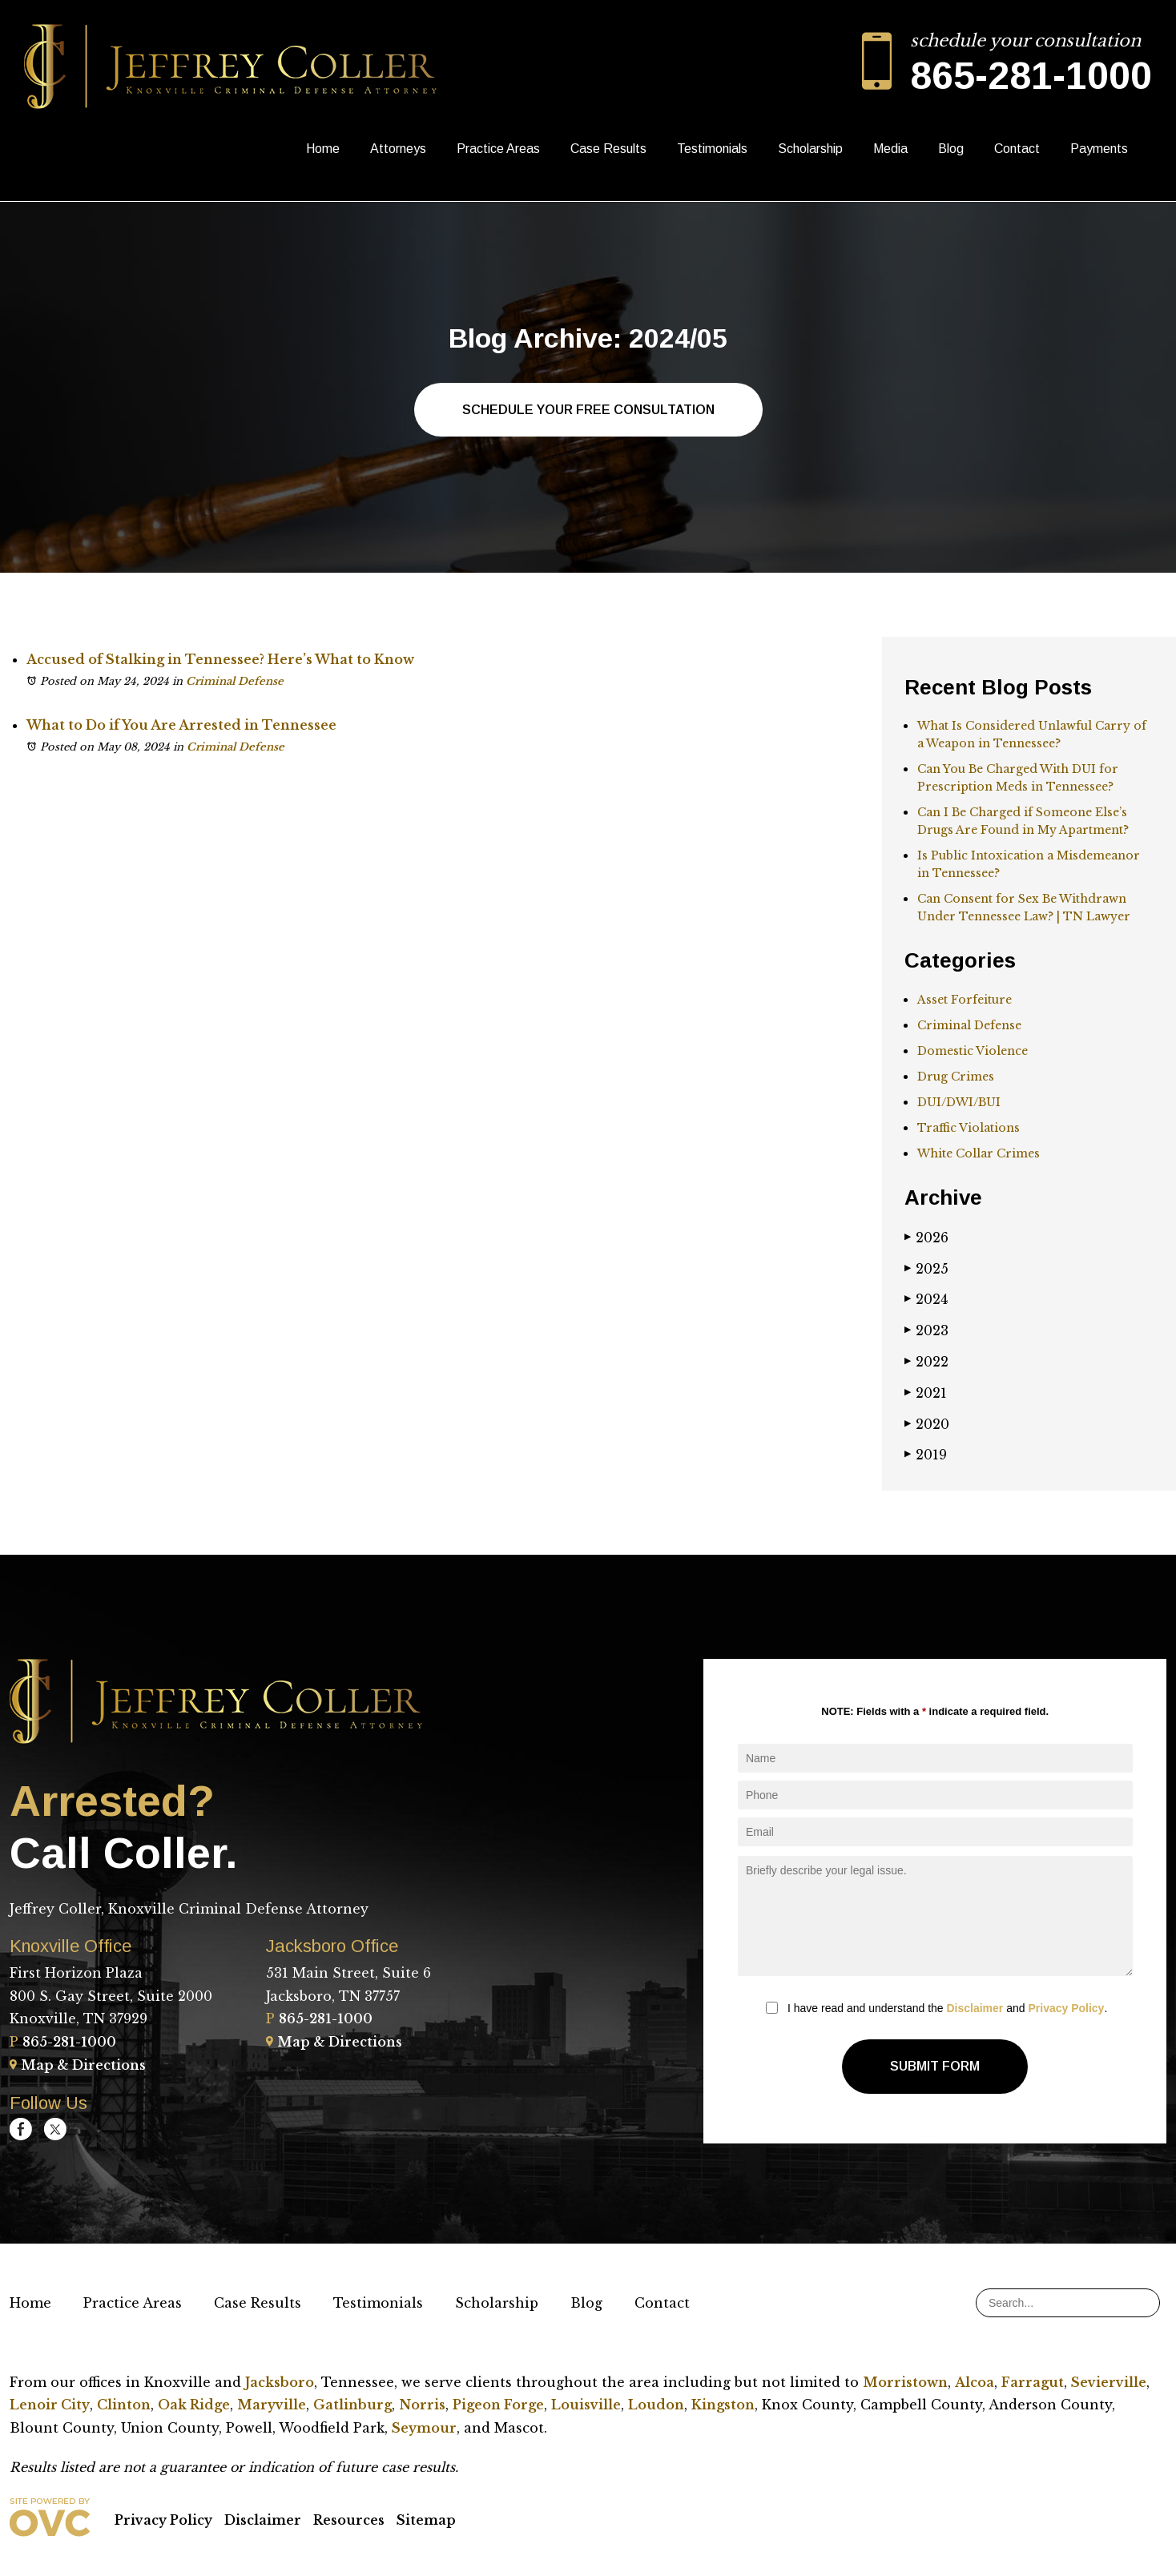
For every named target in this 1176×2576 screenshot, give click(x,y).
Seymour (424, 2428)
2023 (926, 1330)
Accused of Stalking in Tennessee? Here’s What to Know (220, 659)
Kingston (723, 2405)
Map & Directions (78, 2065)
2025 (926, 1269)
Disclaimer (974, 2008)
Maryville (271, 2405)
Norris (422, 2405)
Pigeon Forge (498, 2405)
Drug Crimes (955, 1076)
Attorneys (398, 148)
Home (323, 148)
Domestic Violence (972, 1051)
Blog (951, 148)
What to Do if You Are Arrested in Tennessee (181, 725)
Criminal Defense (235, 681)
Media (890, 148)
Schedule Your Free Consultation (588, 410)
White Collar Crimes (978, 1153)
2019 (925, 1454)
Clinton (124, 2405)
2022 (926, 1361)
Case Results (608, 148)
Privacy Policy (1066, 2008)
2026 (926, 1237)
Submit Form (935, 2066)
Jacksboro (279, 2382)
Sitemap (426, 2520)
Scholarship (810, 148)
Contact (1017, 148)
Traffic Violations (968, 1128)
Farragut (1032, 2382)
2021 (925, 1393)
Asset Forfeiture (964, 999)
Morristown (905, 2382)
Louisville (586, 2405)
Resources (349, 2520)
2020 (926, 1424)
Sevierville (1108, 2382)
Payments (1099, 148)
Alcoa (974, 2382)
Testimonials (712, 148)
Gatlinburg (352, 2405)
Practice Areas (498, 148)
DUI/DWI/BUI (959, 1102)
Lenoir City (50, 2405)
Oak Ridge (194, 2405)
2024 (926, 1299)
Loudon (656, 2405)
